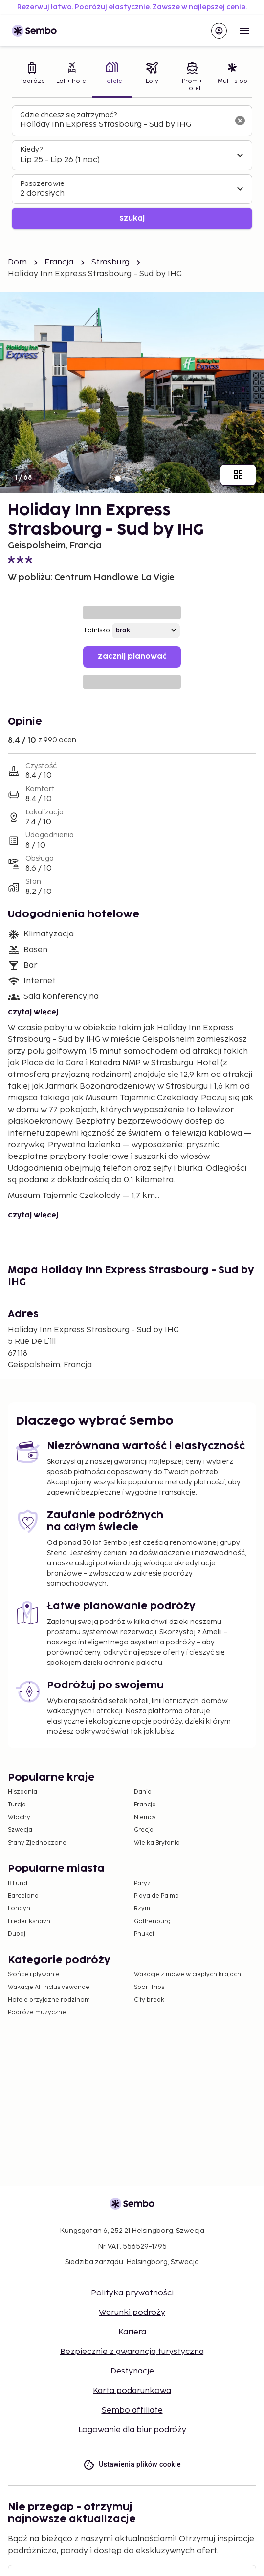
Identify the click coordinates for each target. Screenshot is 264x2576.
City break (149, 2000)
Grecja (144, 1830)
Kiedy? (31, 149)
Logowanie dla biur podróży (132, 2429)
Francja (58, 262)
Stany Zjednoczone (37, 1842)
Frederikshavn (29, 1921)
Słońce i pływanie (34, 1974)
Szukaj (132, 218)
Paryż (142, 1883)
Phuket (144, 1934)
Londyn (19, 1908)
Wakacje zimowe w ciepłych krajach (187, 1974)
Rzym (142, 1908)
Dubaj (16, 1934)
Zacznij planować (132, 656)
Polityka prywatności (132, 2293)
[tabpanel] (132, 167)
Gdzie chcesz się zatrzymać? (68, 115)
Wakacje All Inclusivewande (48, 1987)
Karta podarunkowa (132, 2390)
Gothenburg (152, 1921)
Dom (17, 262)
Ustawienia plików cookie (132, 2464)
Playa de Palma (156, 1896)
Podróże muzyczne (37, 2012)
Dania (143, 1792)
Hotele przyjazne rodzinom (49, 2000)
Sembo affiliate (132, 2410)
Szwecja (20, 1830)
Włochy (19, 1817)
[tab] (32, 78)
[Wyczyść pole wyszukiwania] (240, 120)
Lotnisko (97, 630)
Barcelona (23, 1896)
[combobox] (124, 125)
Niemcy (145, 1817)
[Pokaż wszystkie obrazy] (238, 475)
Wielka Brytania (157, 1842)
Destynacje (132, 2371)
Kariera (132, 2332)
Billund (17, 1883)
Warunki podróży (132, 2312)
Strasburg (110, 262)
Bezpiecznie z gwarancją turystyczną (132, 2351)
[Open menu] (244, 31)
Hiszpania (22, 1792)
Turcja (17, 1804)
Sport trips (149, 1987)
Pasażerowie (42, 184)
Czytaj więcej (33, 1012)
